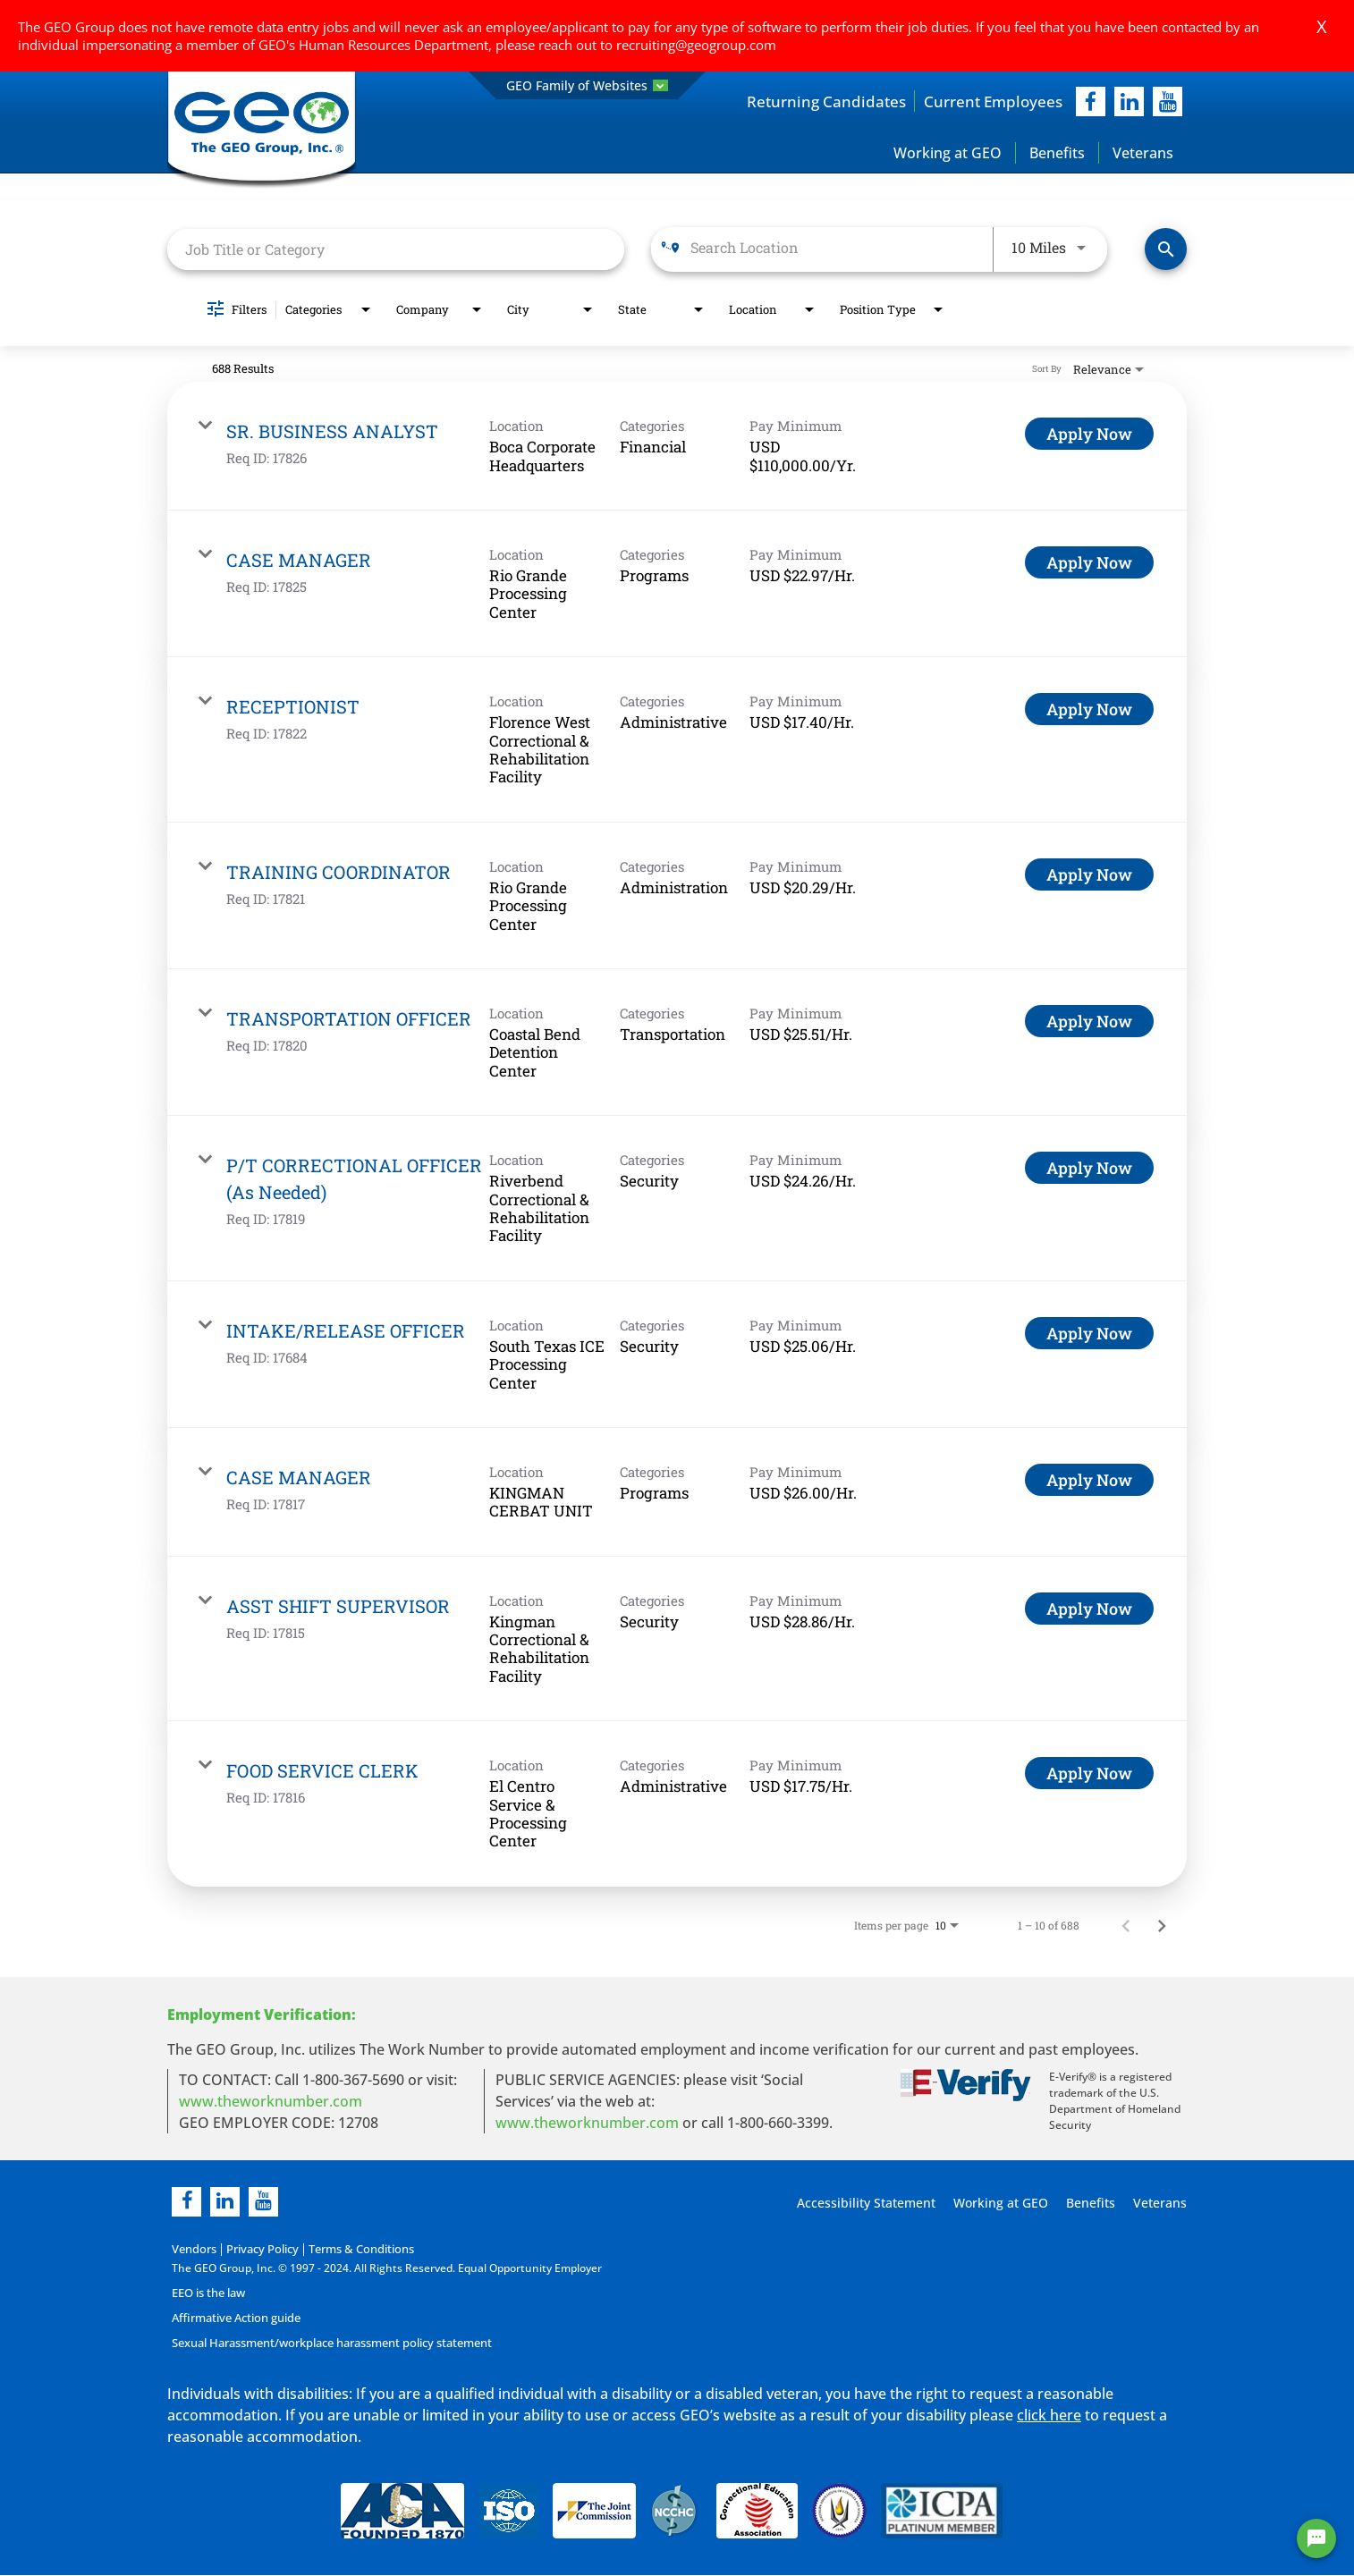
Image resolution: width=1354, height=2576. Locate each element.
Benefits (1057, 153)
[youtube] (1167, 101)
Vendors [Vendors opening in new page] (193, 2249)
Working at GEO (947, 153)
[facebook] (1090, 101)
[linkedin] (225, 2202)
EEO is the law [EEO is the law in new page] (208, 2293)
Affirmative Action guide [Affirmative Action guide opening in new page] (234, 2318)
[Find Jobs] (1166, 250)
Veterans (1143, 153)
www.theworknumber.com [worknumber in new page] (270, 2101)
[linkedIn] (1129, 101)
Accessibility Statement (863, 2202)
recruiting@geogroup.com (696, 45)
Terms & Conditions (351, 2249)
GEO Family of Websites (587, 85)
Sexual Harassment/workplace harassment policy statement (327, 2343)
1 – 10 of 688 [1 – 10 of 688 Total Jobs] (1048, 1925)
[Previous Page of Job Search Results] (1126, 1925)
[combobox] (395, 249)
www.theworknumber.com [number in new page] (587, 2123)
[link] (677, 447)
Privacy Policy (257, 2249)
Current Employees (989, 101)
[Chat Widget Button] (1316, 2538)
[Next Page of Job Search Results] (1162, 1925)
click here (1049, 2415)
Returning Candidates (816, 101)
